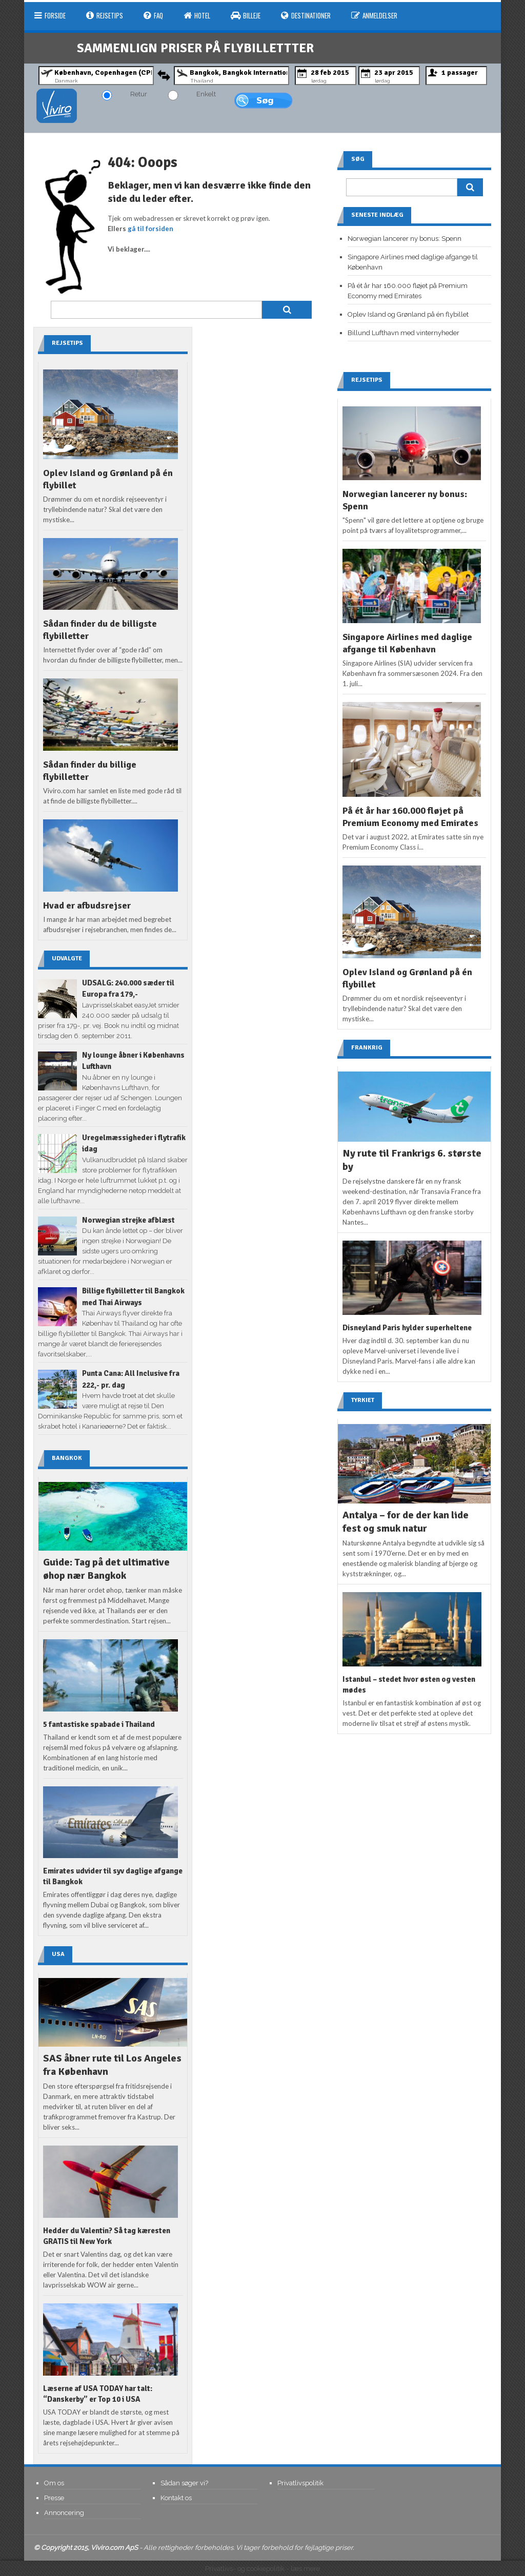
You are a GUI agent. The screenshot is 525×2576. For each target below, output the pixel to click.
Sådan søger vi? (184, 2483)
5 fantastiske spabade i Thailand (99, 1724)
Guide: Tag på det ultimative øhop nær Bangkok (106, 1569)
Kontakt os (176, 2498)
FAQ (153, 15)
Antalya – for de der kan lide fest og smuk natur (405, 1522)
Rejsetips (104, 15)
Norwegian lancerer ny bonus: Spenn (404, 238)
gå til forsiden (150, 228)
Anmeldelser (374, 15)
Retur (138, 93)
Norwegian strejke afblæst (128, 1220)
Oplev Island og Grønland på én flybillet (408, 314)
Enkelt (206, 93)
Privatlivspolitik (300, 2483)
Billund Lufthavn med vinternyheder (403, 333)
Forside (50, 15)
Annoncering (64, 2513)
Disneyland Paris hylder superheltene (407, 1327)
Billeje (245, 15)
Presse (54, 2498)
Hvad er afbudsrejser (87, 905)
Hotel (197, 15)
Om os (54, 2483)
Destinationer (306, 15)
